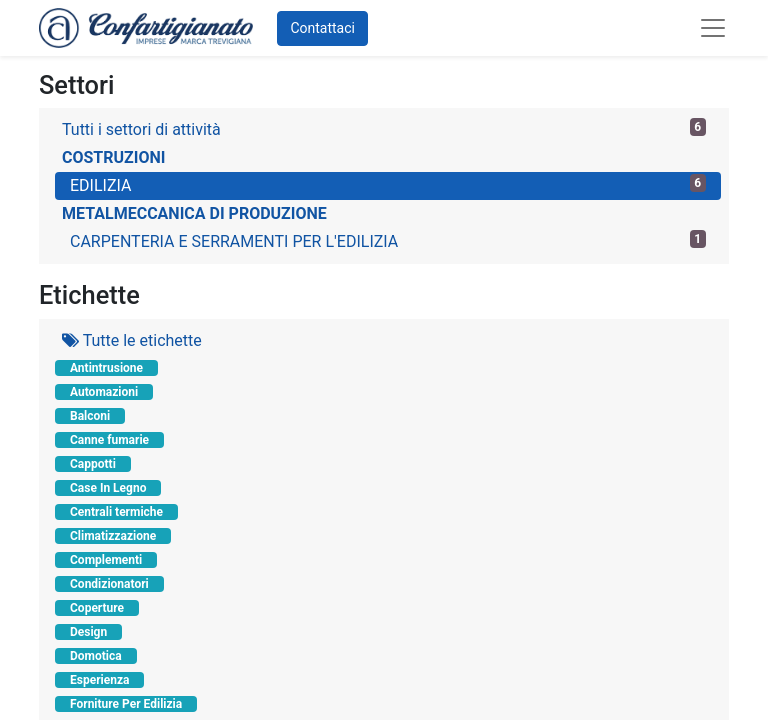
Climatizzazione (113, 536)
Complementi (106, 560)
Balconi (90, 416)
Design (88, 632)
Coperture (97, 608)
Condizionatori (109, 584)
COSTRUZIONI (113, 157)
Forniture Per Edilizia (126, 704)
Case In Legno (108, 488)
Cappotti (93, 464)
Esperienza (99, 680)
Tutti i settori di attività (384, 128)
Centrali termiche (116, 512)
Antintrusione (106, 368)
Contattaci (322, 28)
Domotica (96, 656)
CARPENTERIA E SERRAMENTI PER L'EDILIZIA (388, 240)
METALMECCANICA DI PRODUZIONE (194, 213)
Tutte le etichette (132, 340)
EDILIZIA (388, 184)
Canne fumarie (109, 440)
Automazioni (104, 392)
